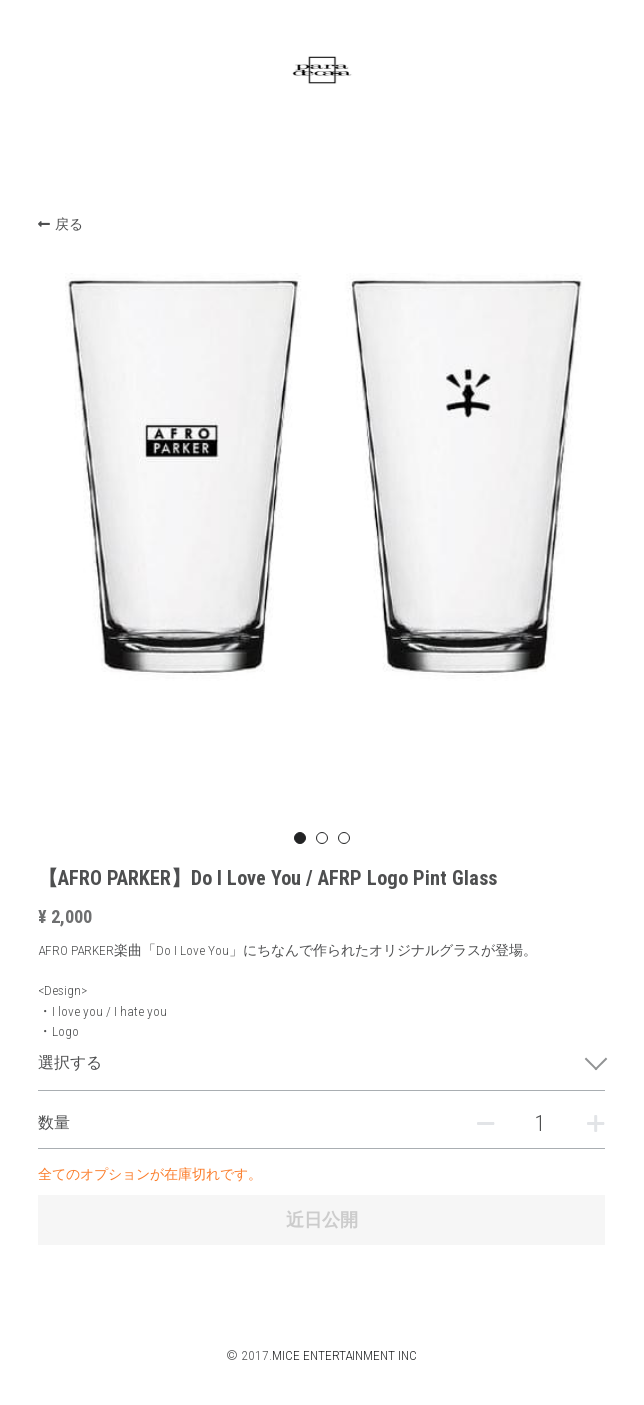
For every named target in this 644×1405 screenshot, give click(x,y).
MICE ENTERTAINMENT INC (344, 1355)
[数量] (540, 1123)
